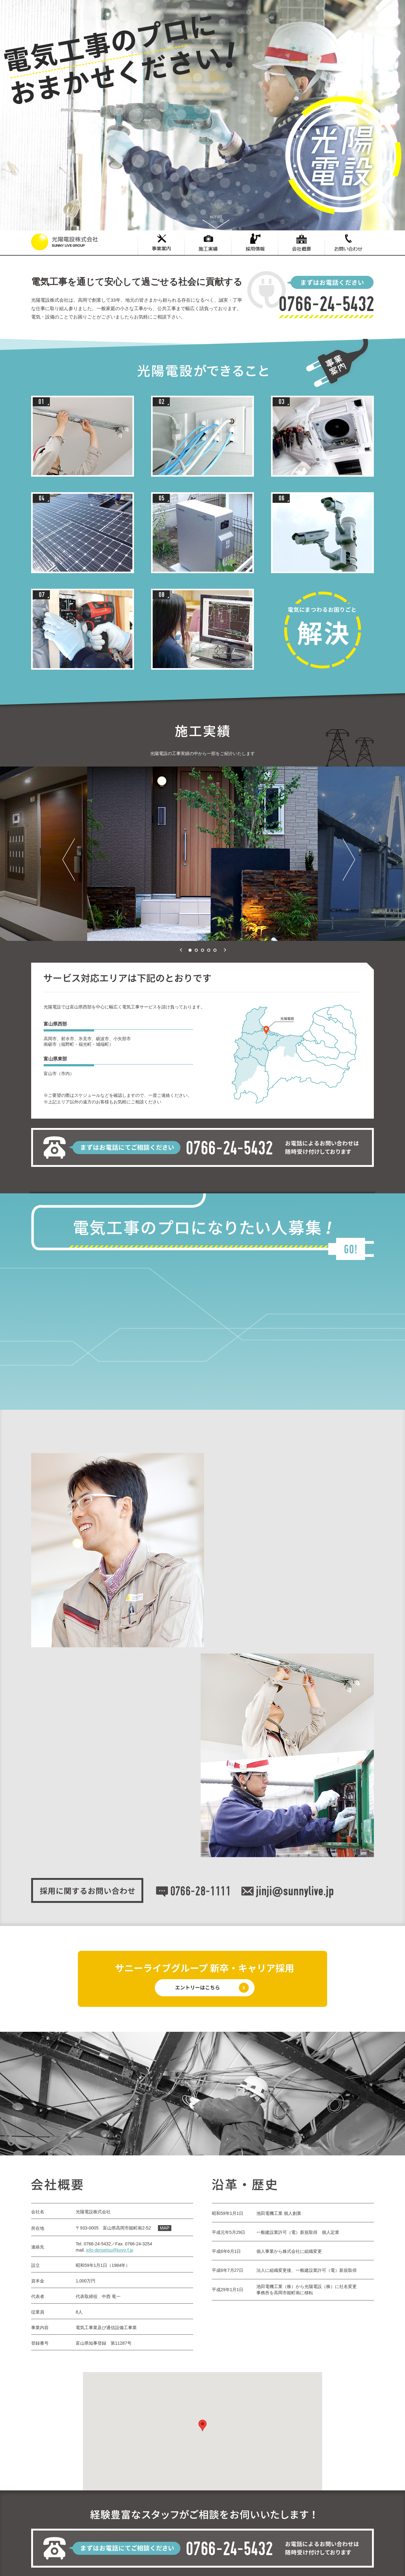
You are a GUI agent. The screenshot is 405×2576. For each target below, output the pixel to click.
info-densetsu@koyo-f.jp (109, 2250)
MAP (164, 2227)
